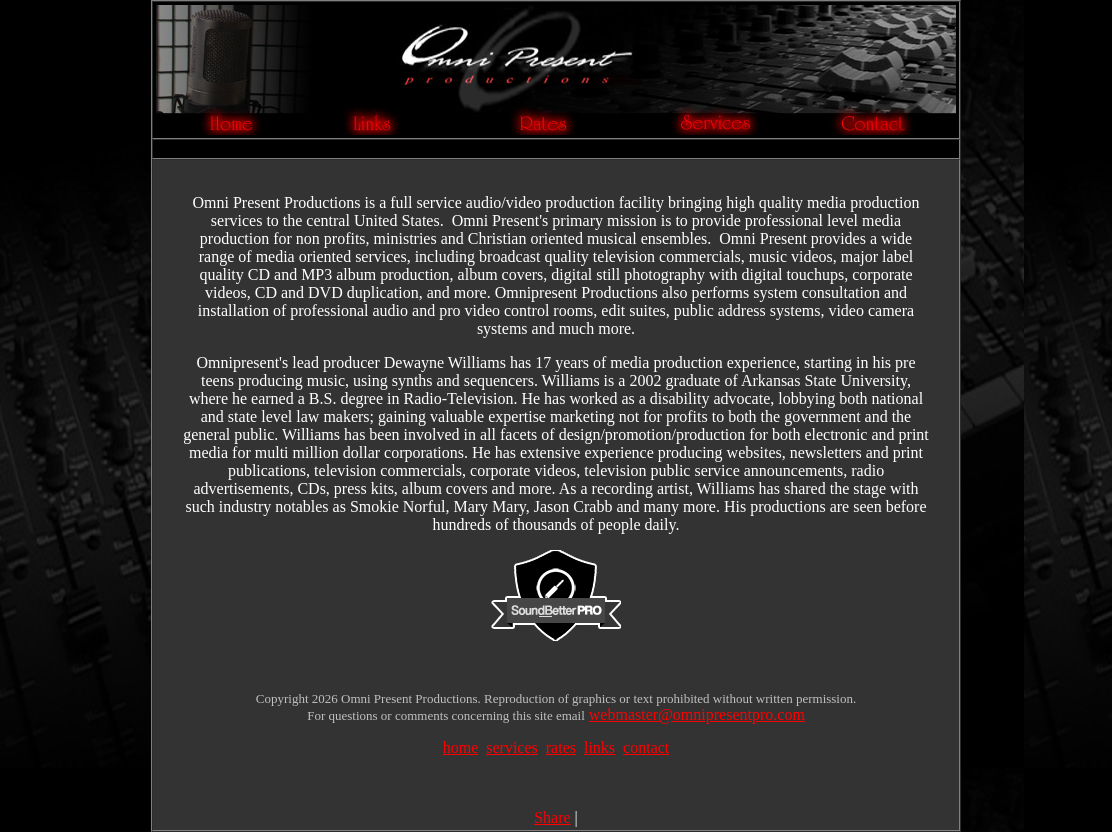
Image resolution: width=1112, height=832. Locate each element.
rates (561, 747)
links (599, 747)
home (461, 747)
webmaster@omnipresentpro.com (697, 714)
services (512, 747)
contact (646, 747)
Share (552, 817)
